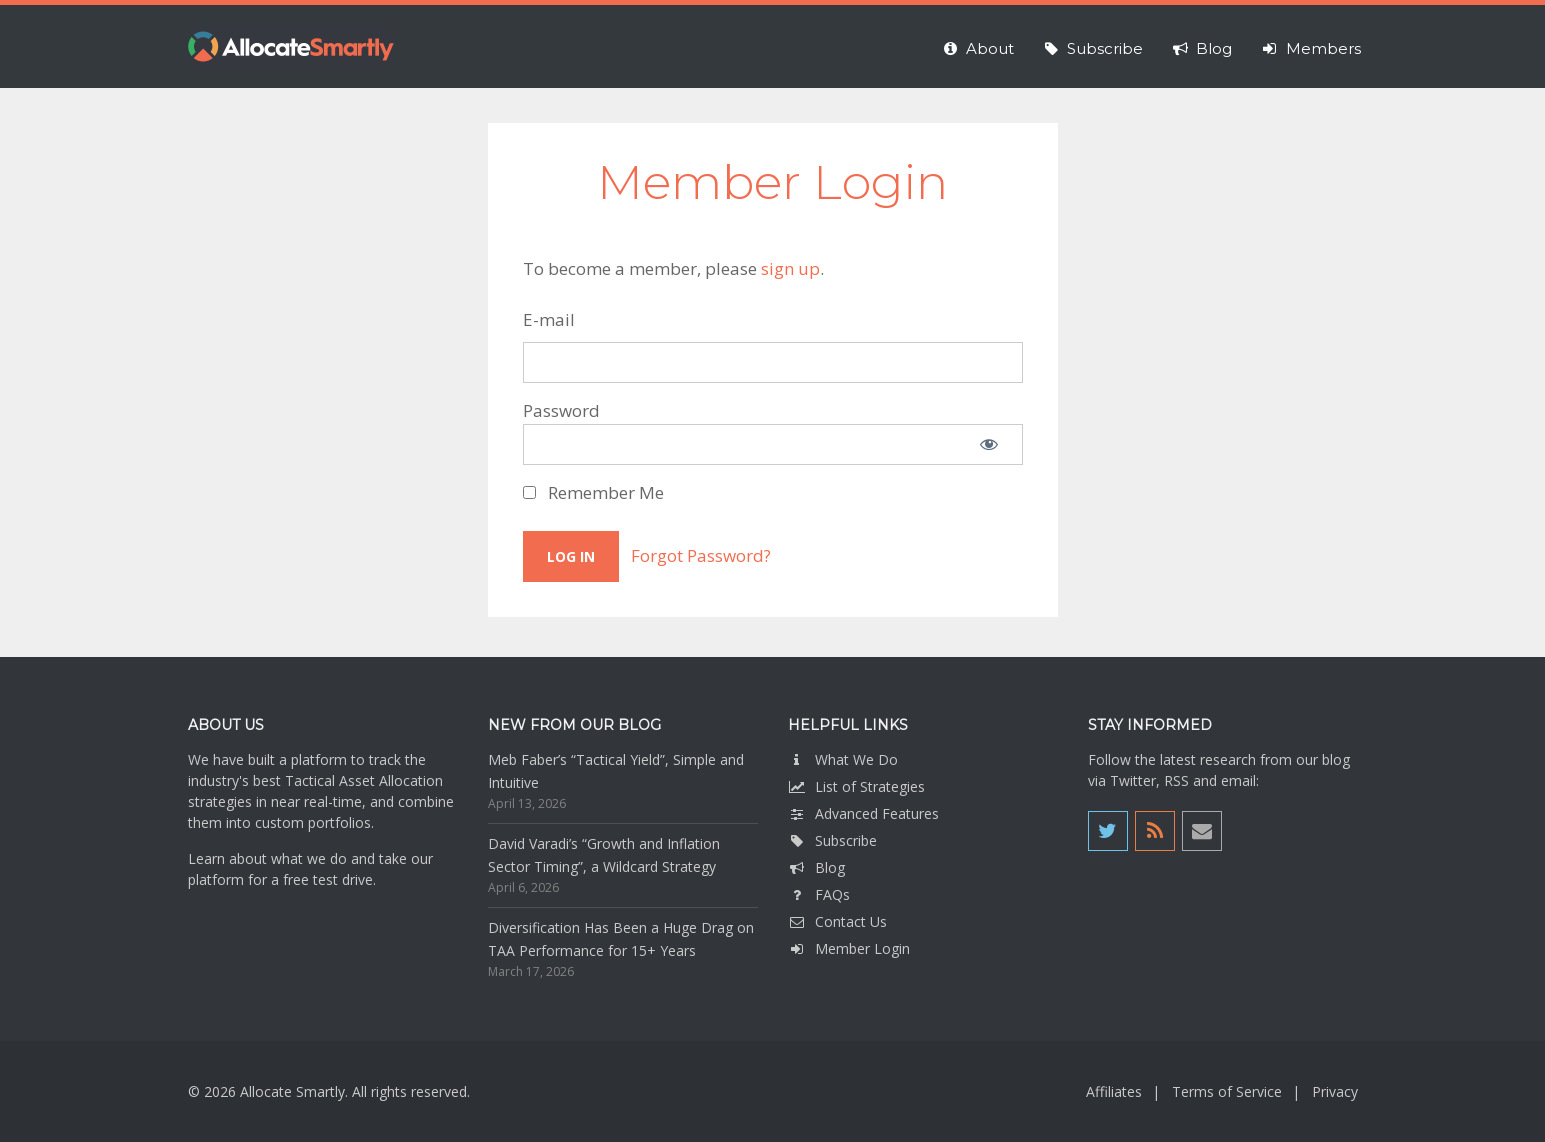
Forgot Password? (701, 555)
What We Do (843, 759)
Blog (816, 867)
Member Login (849, 948)
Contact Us (837, 921)
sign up (790, 268)
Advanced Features (863, 813)
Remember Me (593, 492)
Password (561, 410)
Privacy (1335, 1091)
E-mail (549, 319)
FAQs (819, 894)
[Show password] (989, 444)
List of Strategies (856, 786)
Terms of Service (1227, 1091)
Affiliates (1114, 1091)
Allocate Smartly (291, 46)
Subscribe (832, 840)
